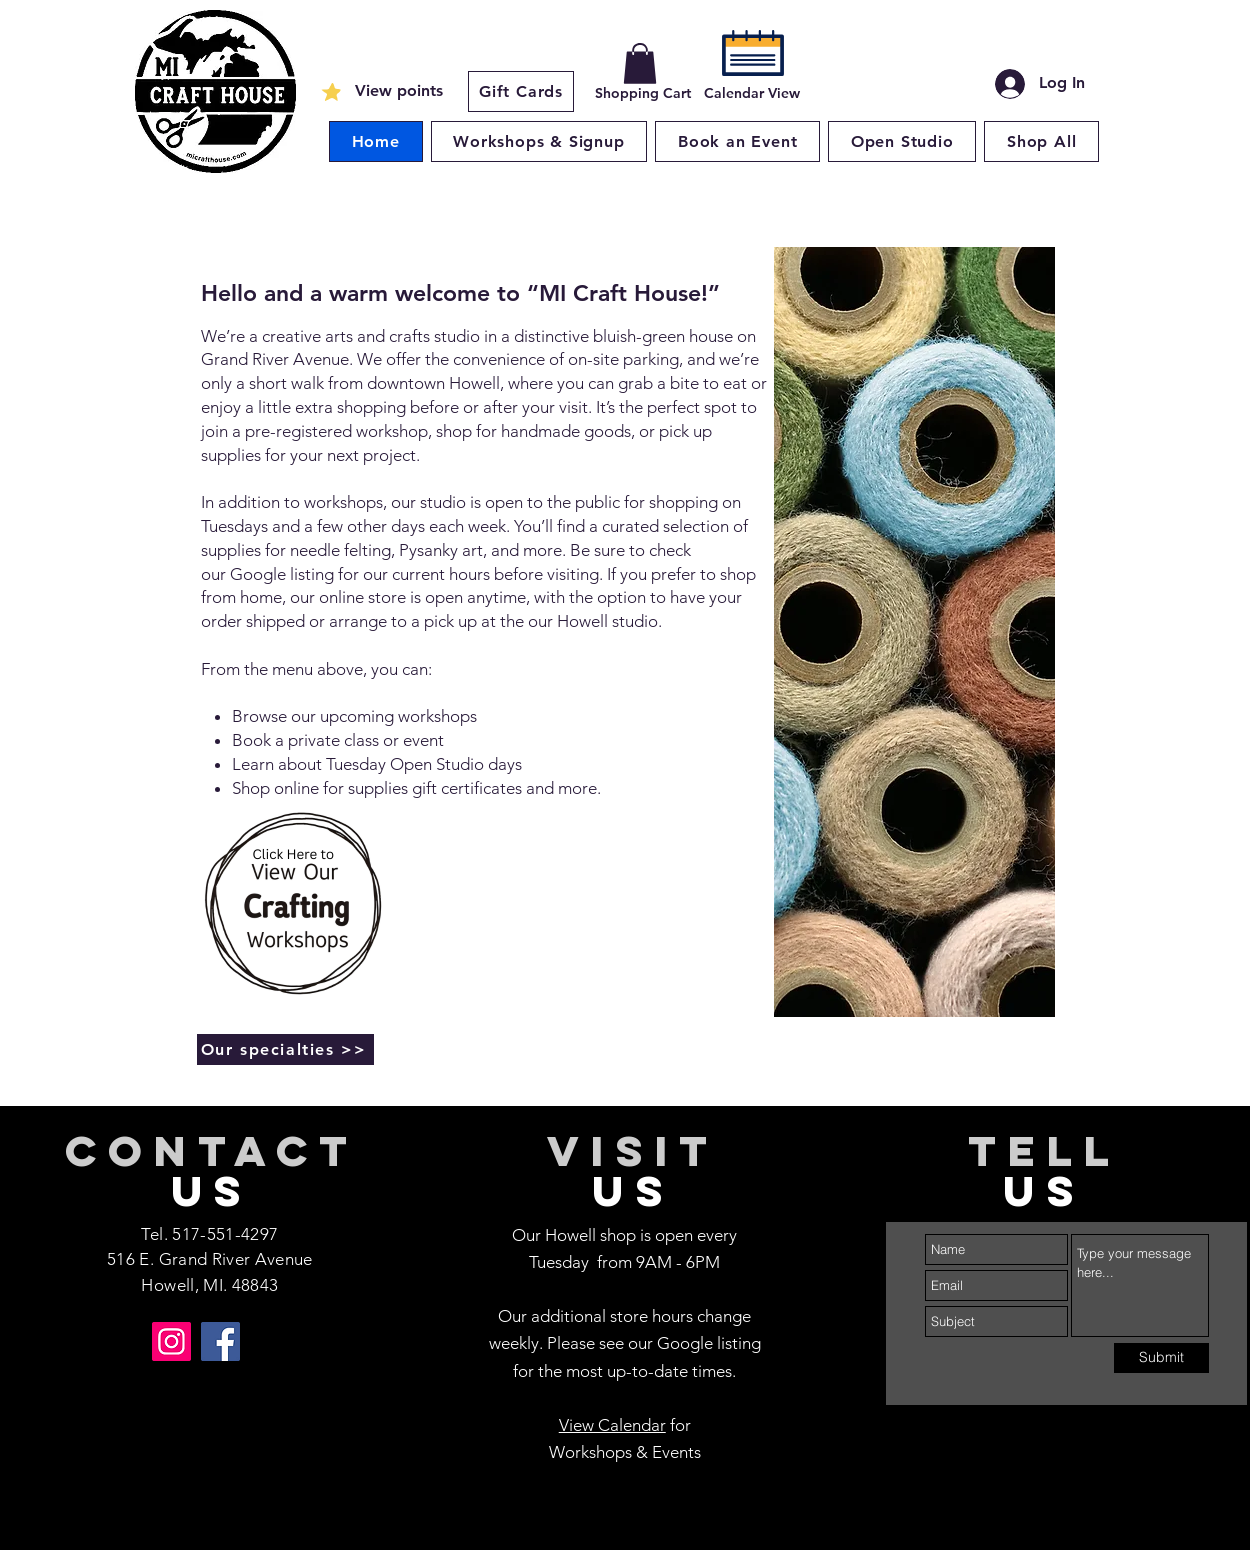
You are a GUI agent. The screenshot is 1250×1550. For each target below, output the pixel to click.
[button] (640, 63)
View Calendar (612, 1425)
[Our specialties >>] (285, 1049)
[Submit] (1161, 1358)
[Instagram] (171, 1341)
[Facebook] (220, 1341)
